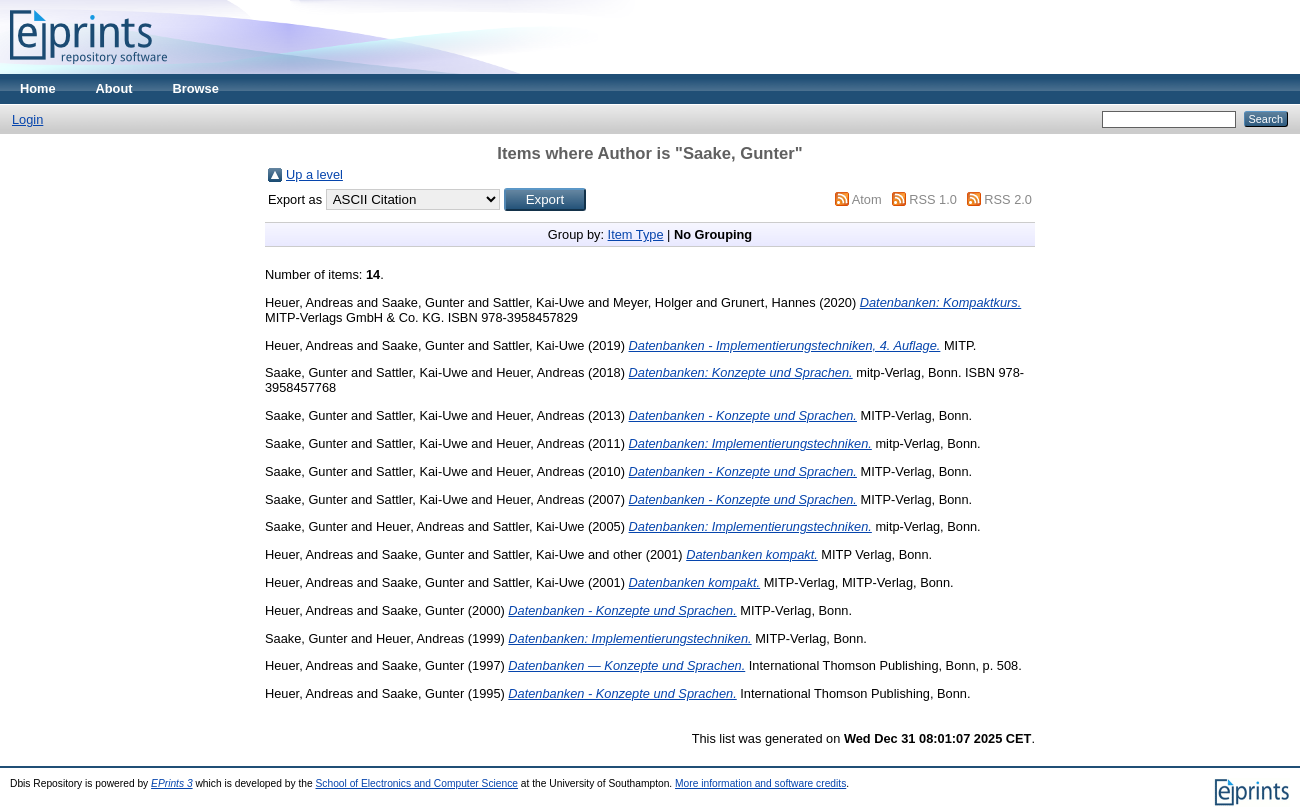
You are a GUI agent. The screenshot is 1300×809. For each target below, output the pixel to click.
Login (27, 119)
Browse (196, 88)
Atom (867, 199)
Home (38, 88)
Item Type (636, 234)
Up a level (314, 174)
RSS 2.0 (1008, 199)
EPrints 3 (172, 783)
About (114, 88)
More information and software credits (760, 783)
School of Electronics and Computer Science (417, 783)
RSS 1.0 (933, 199)
